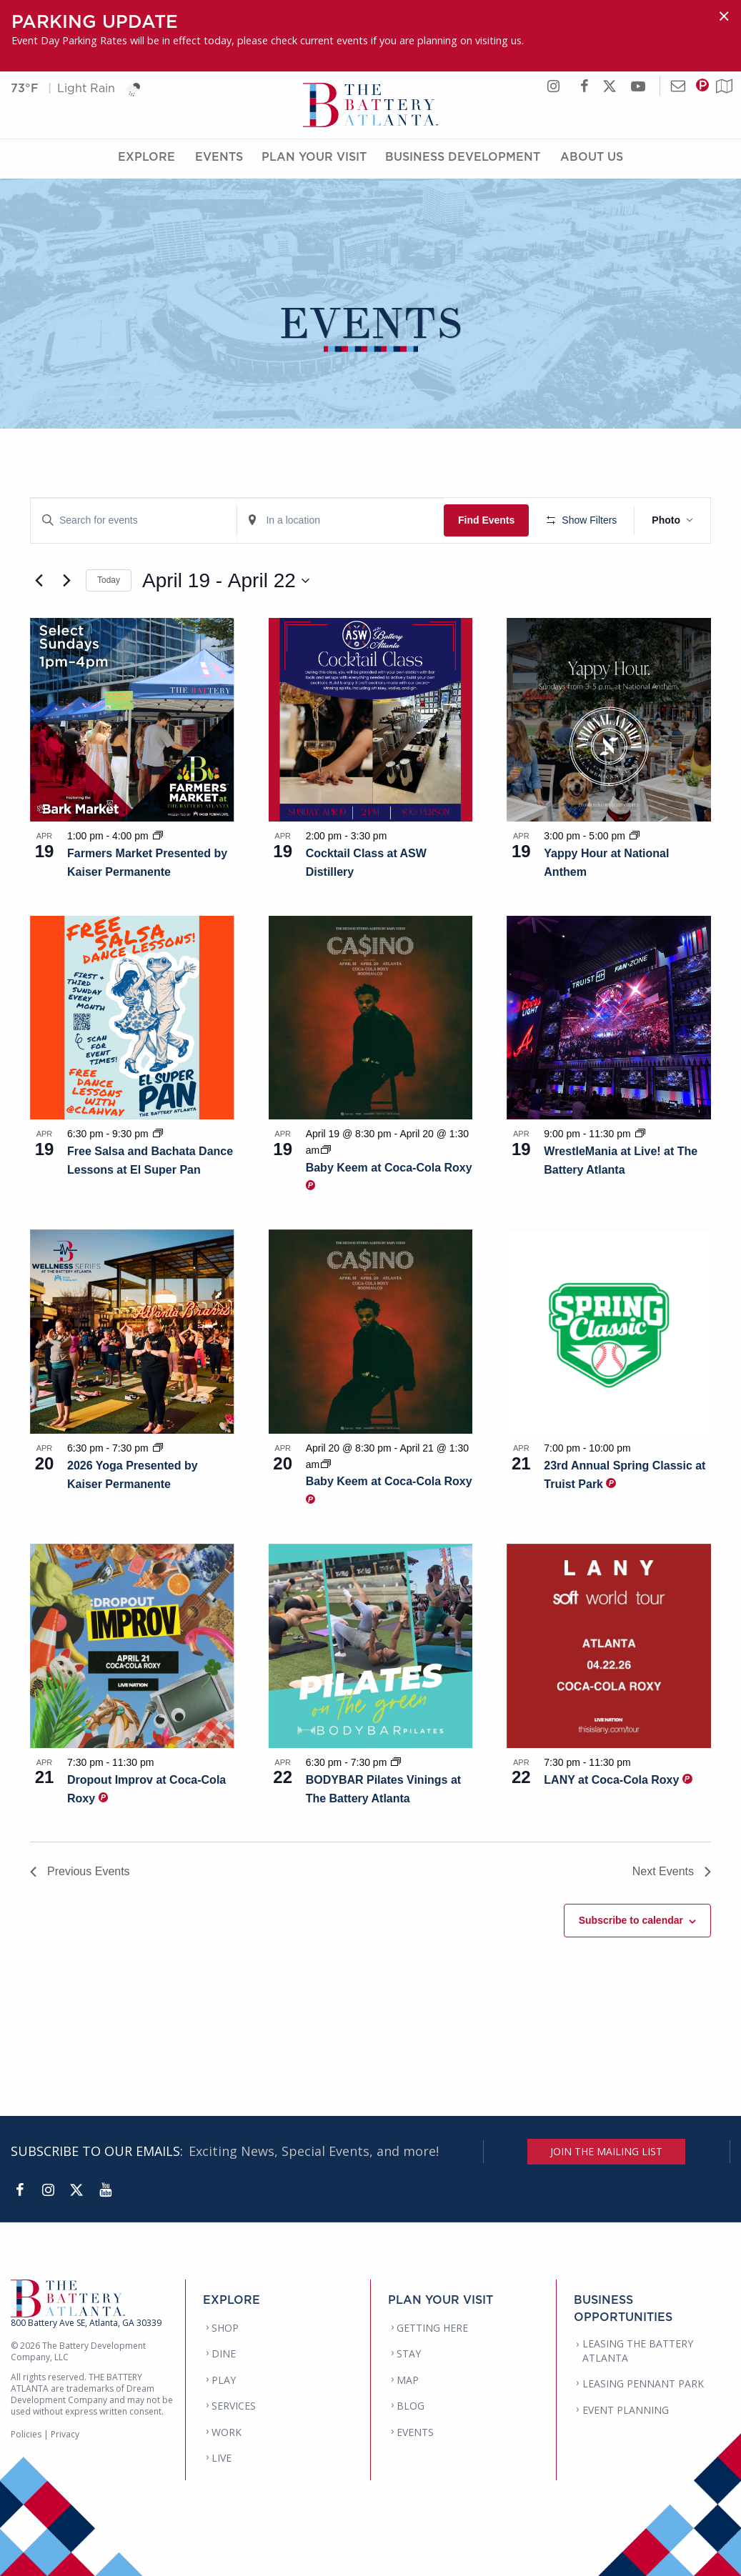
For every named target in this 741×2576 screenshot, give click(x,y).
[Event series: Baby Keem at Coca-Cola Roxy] (326, 1150)
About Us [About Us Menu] (591, 159)
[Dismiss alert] (724, 16)
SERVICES (234, 2405)
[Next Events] (66, 580)
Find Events (486, 520)
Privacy (65, 2434)
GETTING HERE (432, 2328)
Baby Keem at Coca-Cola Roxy (389, 1168)
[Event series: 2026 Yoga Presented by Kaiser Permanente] (158, 1448)
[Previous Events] (38, 580)
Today (108, 580)
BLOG (410, 2405)
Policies (26, 2434)
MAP (408, 2380)
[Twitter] (76, 2190)
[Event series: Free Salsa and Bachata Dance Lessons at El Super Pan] (158, 1133)
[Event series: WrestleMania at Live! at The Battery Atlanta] (640, 1133)
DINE (224, 2353)
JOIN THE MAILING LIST (606, 2151)
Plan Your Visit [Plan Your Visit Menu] (314, 159)
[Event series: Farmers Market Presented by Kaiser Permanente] (158, 836)
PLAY (224, 2380)
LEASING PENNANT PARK (643, 2383)
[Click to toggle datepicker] (225, 580)
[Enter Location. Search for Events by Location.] (340, 520)
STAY (409, 2353)
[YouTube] (105, 2190)
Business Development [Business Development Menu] (462, 159)
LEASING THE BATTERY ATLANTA (637, 2351)
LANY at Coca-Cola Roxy (613, 1780)
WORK (227, 2432)
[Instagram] (47, 2190)
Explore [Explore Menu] (146, 159)
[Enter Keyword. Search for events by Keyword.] (134, 520)
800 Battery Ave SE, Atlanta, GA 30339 (86, 2323)
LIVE (222, 2458)
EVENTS (415, 2432)
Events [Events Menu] (219, 159)
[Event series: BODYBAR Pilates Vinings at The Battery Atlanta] (396, 1762)
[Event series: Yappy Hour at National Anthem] (635, 836)
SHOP (225, 2328)
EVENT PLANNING (625, 2410)
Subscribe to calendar (631, 1920)
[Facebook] (19, 2190)
